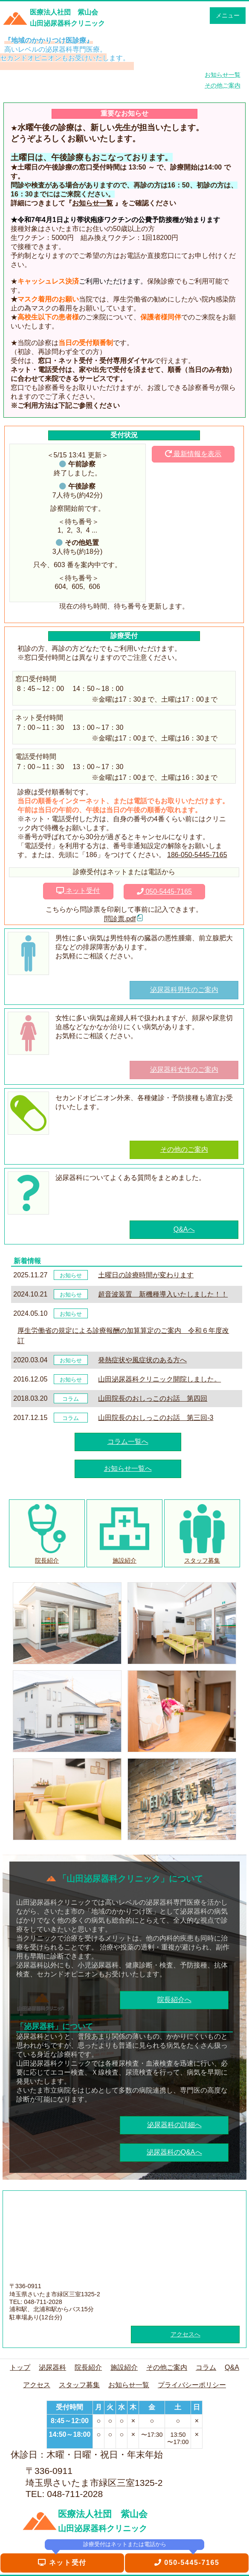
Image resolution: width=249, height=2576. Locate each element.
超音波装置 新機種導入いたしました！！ (163, 1294)
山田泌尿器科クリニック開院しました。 (159, 1379)
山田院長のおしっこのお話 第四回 (152, 1398)
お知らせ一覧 (92, 203)
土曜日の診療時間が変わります (146, 1275)
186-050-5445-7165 (197, 854)
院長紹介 (88, 2367)
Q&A (232, 2367)
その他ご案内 (166, 2367)
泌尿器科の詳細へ (174, 2124)
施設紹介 (124, 2367)
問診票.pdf (120, 918)
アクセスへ (185, 2334)
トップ (20, 2367)
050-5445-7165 (164, 891)
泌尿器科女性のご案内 (184, 1069)
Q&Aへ (184, 1229)
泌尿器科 (52, 2367)
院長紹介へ (174, 1999)
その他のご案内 (184, 1149)
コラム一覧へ (127, 1441)
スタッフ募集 (79, 2385)
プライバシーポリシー (192, 2385)
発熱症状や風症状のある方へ (142, 1360)
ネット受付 (78, 890)
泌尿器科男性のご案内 (184, 989)
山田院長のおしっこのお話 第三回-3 (155, 1417)
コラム (206, 2367)
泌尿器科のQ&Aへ (174, 2152)
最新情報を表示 (193, 453)
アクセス (36, 2385)
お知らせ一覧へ (128, 1468)
